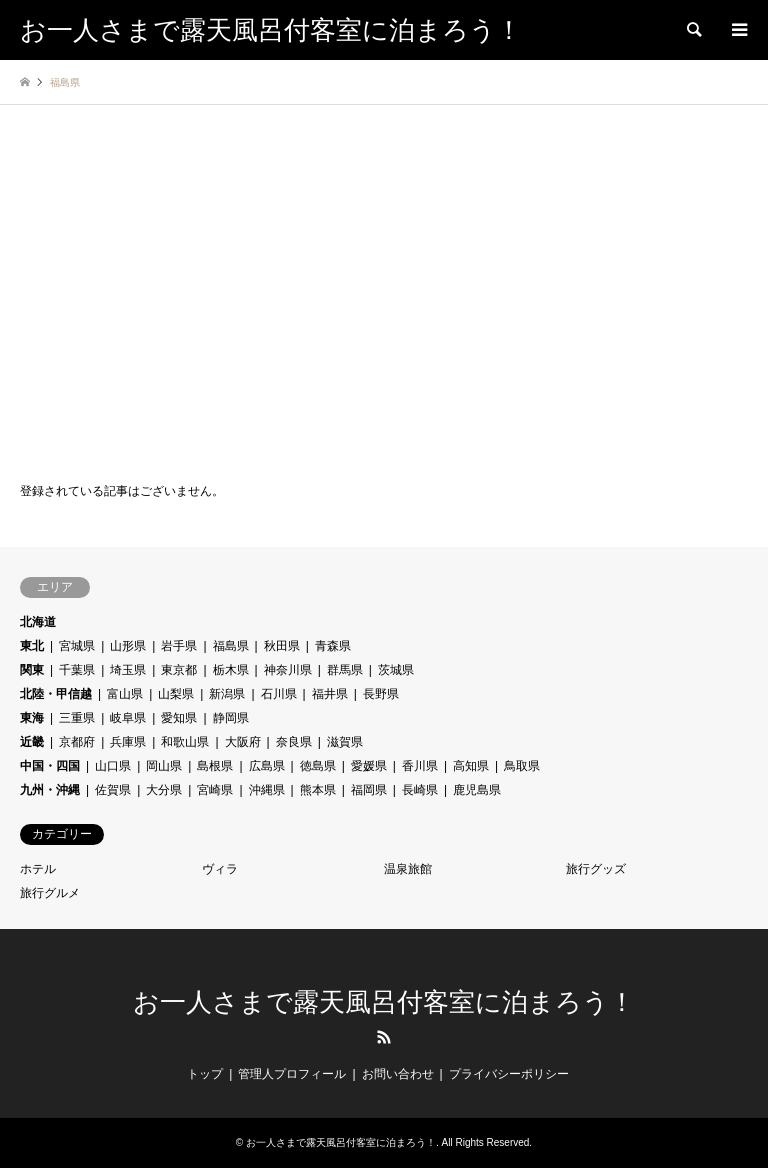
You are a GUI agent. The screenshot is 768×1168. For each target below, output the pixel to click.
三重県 (77, 718)
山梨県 (176, 694)
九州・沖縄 (50, 790)
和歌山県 (185, 742)
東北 (32, 646)
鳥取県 (522, 766)
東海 (32, 718)
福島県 (231, 646)
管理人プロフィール (292, 1074)
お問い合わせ (398, 1074)
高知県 (471, 766)
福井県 (330, 694)
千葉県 (77, 670)
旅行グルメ (50, 893)
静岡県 (231, 718)
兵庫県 (128, 742)
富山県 (125, 694)
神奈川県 (288, 670)
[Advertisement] (384, 295)
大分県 (164, 790)
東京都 (179, 670)
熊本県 (318, 790)
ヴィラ (220, 869)
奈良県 (294, 742)
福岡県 (369, 790)
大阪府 (243, 742)
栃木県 (231, 670)
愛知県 (179, 718)
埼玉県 (128, 670)
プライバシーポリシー (509, 1074)
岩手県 (179, 646)
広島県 (267, 766)
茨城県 (396, 670)
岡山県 (164, 766)
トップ (205, 1074)
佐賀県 (113, 790)
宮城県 (77, 646)
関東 (32, 670)
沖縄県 (267, 790)
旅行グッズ (596, 869)
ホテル (38, 869)
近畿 (32, 742)
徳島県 (318, 766)
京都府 (77, 742)
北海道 (38, 622)
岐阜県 (128, 718)
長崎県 (420, 790)
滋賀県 (345, 742)
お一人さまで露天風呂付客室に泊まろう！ (384, 1002)
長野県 (381, 694)
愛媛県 (369, 766)
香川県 (420, 766)
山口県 (113, 766)
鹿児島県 (477, 790)
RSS (384, 1037)
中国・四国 (50, 766)
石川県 (279, 694)
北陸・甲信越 (56, 694)
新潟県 (227, 694)
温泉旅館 (408, 869)
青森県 (333, 646)
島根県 (215, 766)
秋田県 (282, 646)
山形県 (128, 646)
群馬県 (345, 670)
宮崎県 (215, 790)
